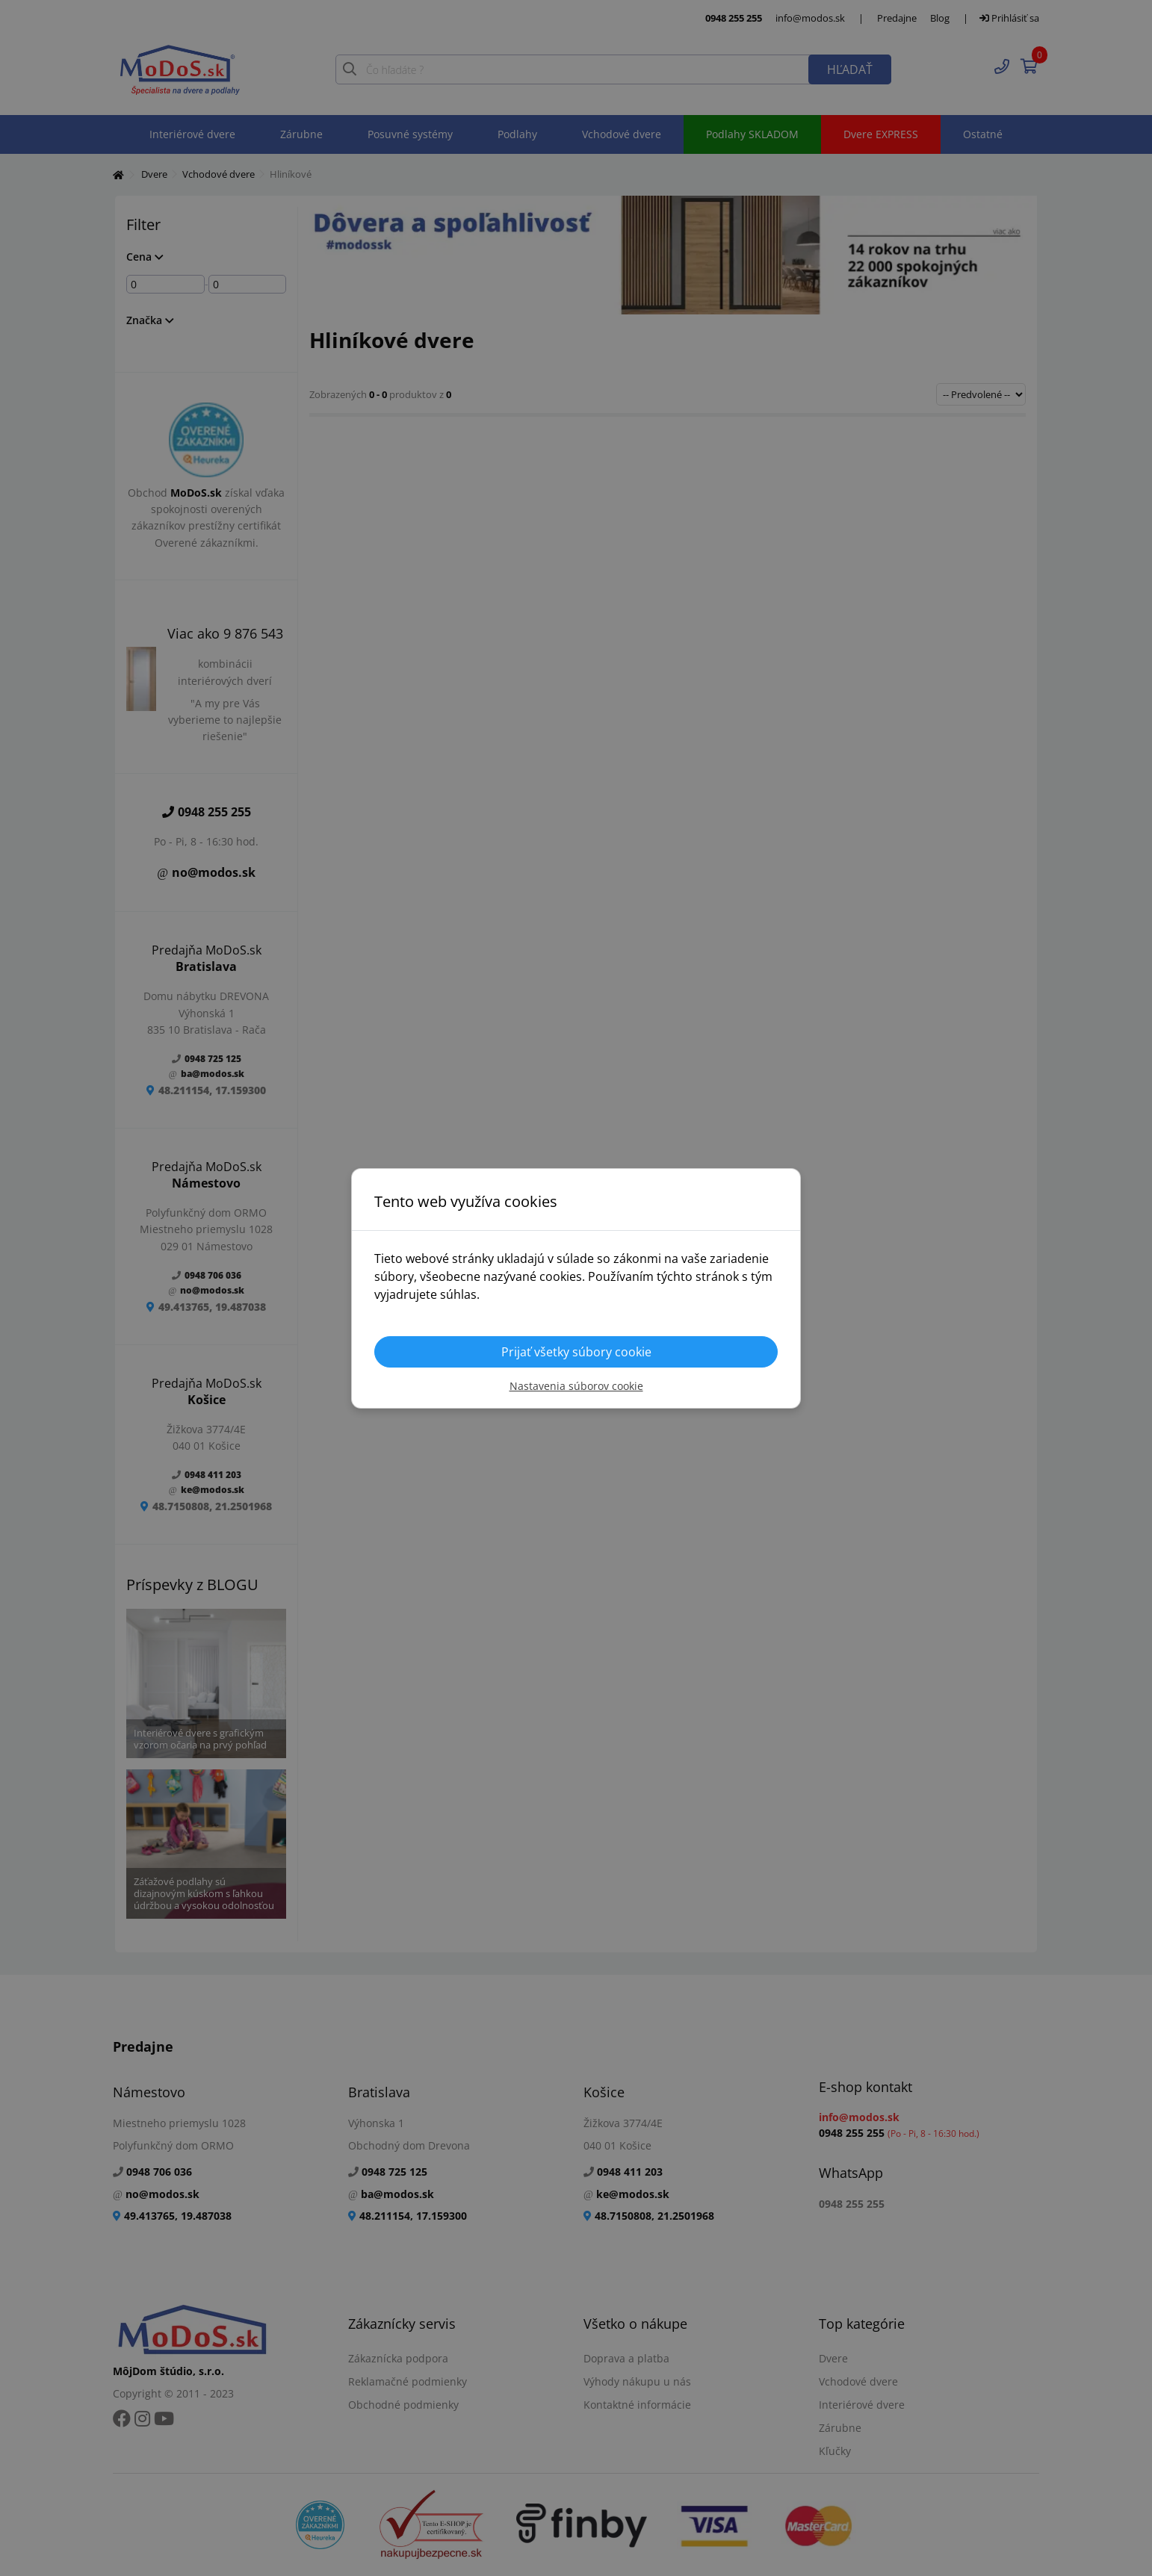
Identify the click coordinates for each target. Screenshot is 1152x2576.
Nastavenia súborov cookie (576, 1386)
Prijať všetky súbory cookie (576, 1352)
